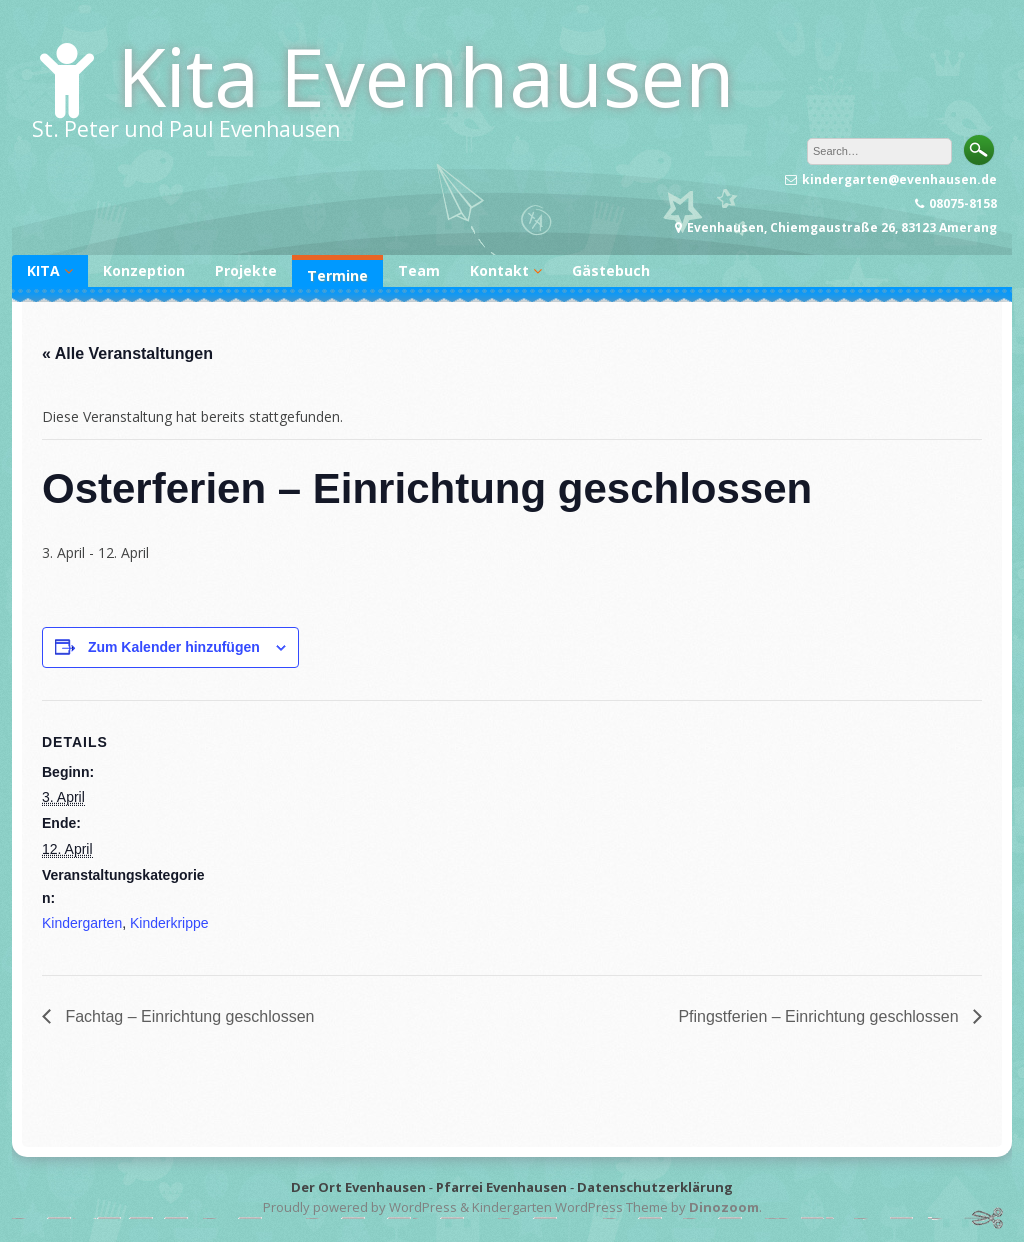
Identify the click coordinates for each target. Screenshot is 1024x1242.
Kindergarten (82, 923)
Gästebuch (611, 270)
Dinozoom (724, 1207)
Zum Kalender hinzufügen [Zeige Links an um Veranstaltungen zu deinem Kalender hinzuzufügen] (174, 647)
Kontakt (499, 270)
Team (419, 270)
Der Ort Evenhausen (358, 1187)
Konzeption (144, 270)
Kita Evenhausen (426, 75)
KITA (43, 270)
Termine (337, 275)
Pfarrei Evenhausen (501, 1187)
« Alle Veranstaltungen (127, 353)
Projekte (246, 270)
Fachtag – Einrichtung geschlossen (187, 1016)
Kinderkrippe (169, 923)
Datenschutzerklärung (655, 1187)
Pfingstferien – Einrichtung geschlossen (820, 1016)
